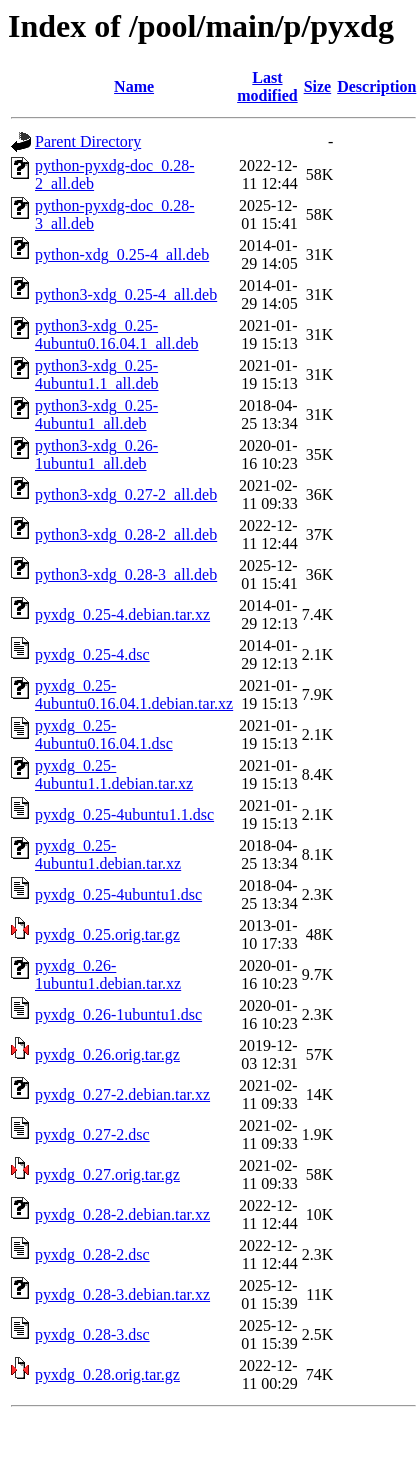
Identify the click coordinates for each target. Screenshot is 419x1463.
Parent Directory (88, 141)
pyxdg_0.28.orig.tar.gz (107, 1374)
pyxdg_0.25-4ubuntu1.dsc (118, 894)
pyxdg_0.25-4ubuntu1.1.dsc (124, 814)
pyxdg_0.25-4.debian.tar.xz (122, 614)
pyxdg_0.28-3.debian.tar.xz (122, 1294)
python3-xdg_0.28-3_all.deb (126, 574)
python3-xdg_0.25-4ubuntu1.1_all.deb (97, 374)
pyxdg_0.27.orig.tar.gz (107, 1174)
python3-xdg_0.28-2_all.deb (126, 534)
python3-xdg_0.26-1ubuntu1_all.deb (96, 454)
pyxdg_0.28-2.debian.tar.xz (122, 1214)
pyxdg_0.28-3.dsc (92, 1334)
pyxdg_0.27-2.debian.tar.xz (122, 1094)
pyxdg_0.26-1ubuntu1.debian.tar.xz (108, 974)
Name (134, 86)
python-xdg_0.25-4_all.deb (122, 254)
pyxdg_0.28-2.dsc (92, 1254)
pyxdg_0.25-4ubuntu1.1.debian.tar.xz (114, 774)
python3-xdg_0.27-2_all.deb (126, 494)
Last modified (267, 86)
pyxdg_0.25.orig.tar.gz (107, 934)
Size (318, 86)
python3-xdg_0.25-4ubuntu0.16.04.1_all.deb (117, 334)
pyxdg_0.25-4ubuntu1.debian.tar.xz (108, 854)
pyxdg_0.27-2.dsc (92, 1134)
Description (376, 86)
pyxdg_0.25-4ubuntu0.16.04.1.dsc (104, 734)
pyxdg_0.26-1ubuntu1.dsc (118, 1014)
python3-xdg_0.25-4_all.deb (126, 294)
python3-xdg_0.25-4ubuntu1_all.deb (96, 414)
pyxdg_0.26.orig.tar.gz (107, 1054)
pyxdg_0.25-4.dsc (92, 654)
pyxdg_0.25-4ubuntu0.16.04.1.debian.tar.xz (134, 694)
